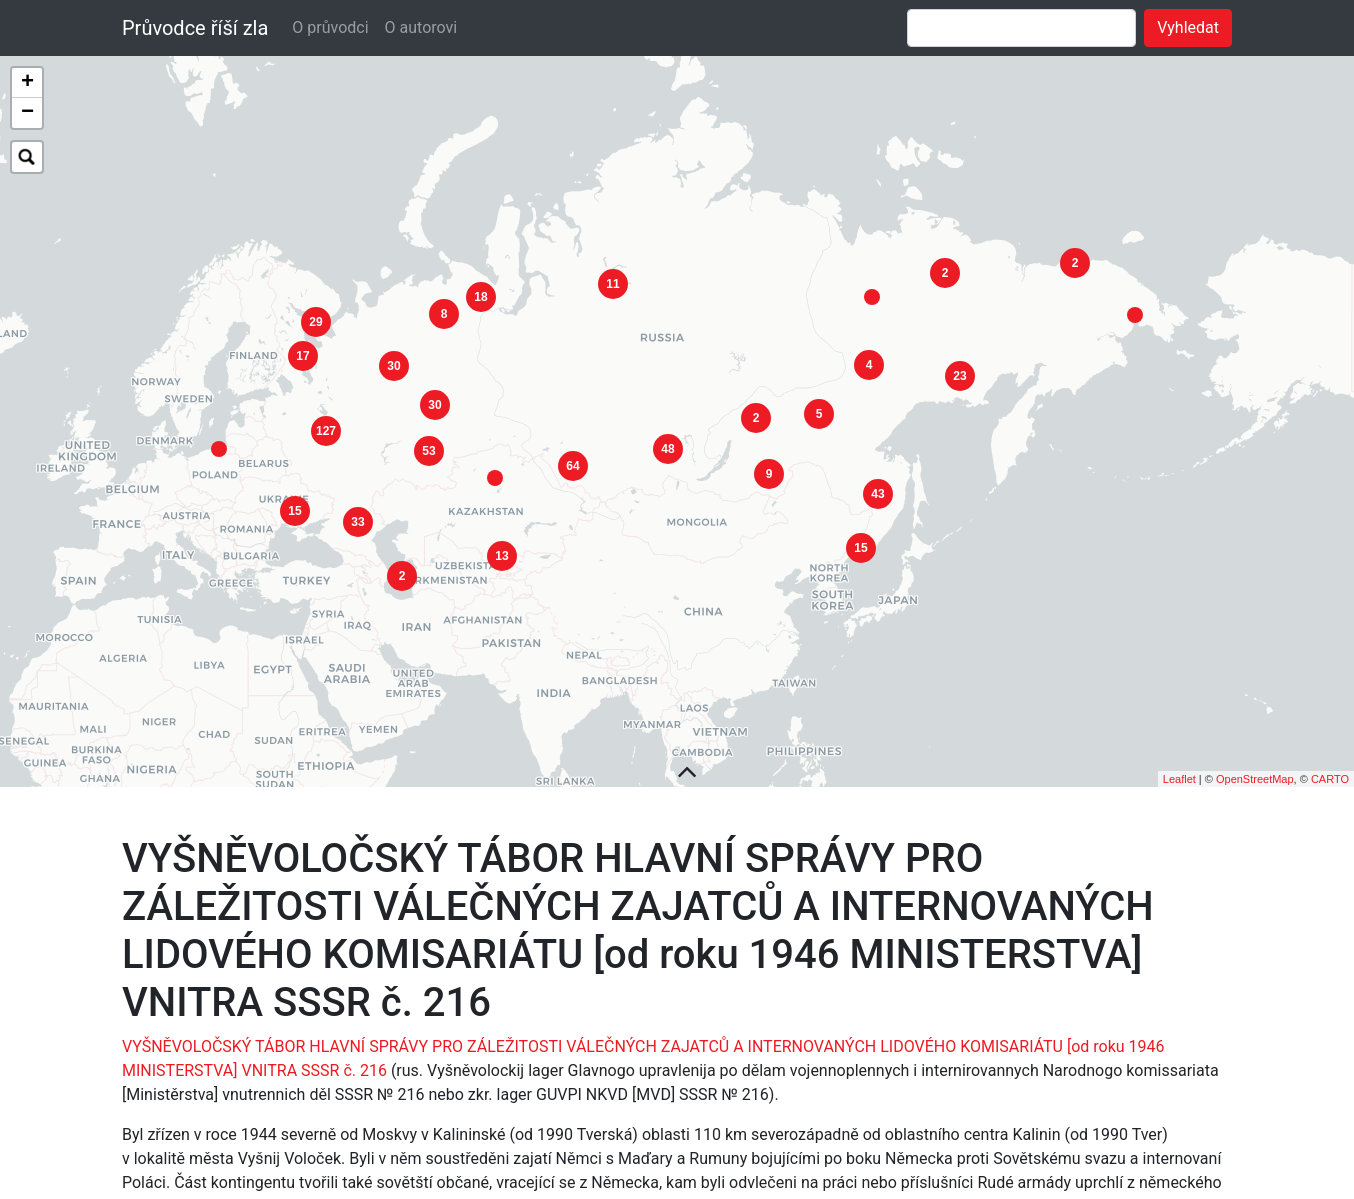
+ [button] (27, 83)
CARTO (1330, 753)
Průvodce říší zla (195, 28)
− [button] (27, 113)
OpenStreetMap (1255, 753)
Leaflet (1179, 753)
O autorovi (421, 27)
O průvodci (330, 27)
